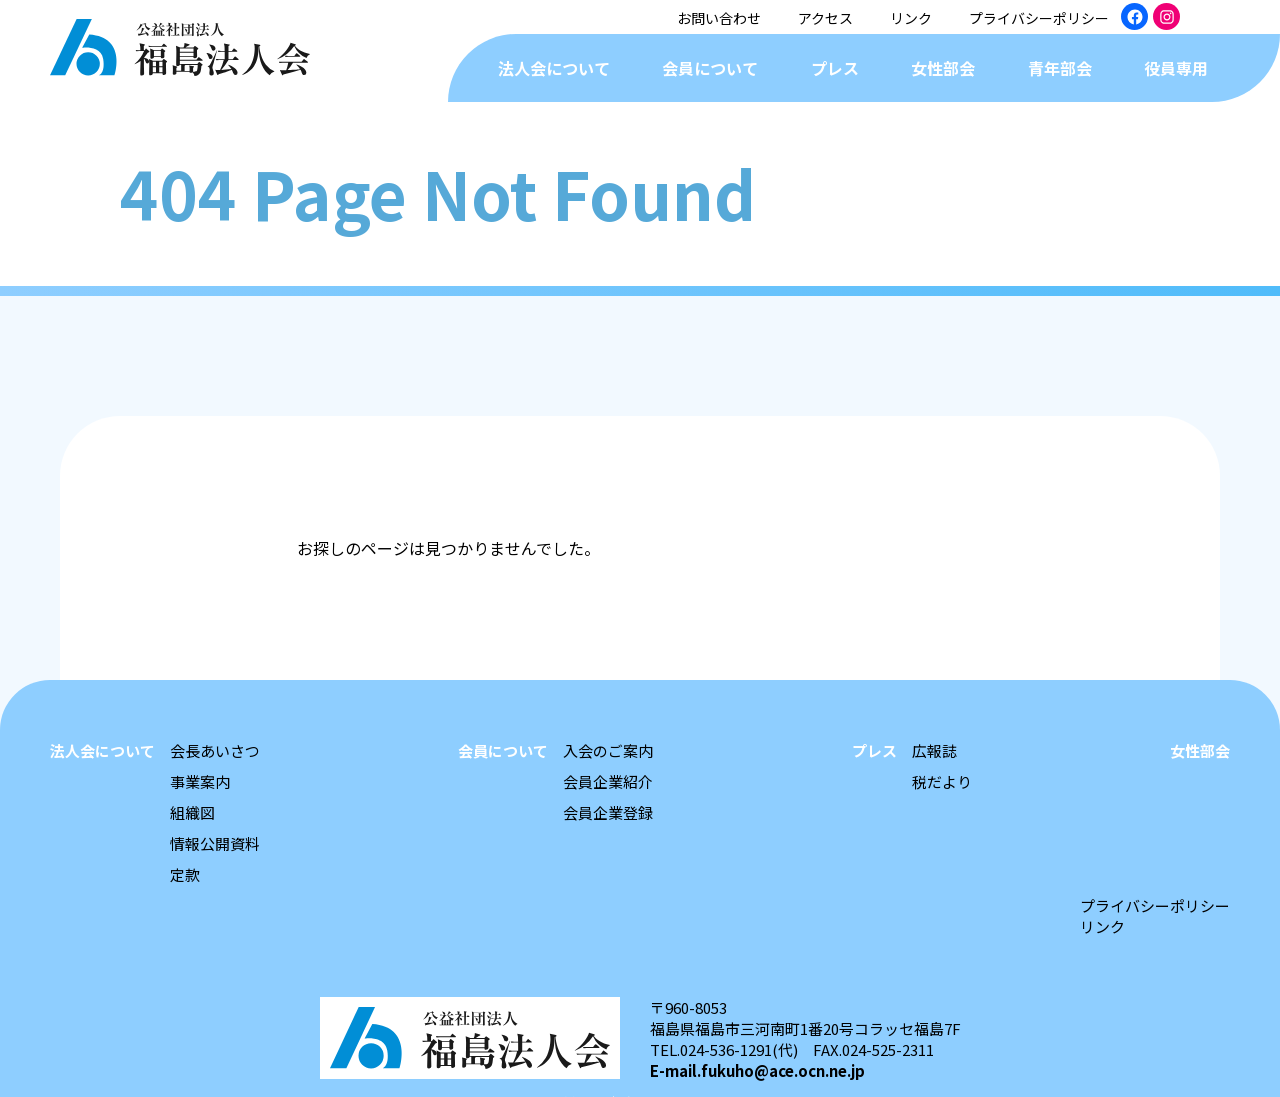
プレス (835, 68)
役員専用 (1176, 68)
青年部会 (1060, 68)
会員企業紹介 (608, 781)
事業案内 (200, 781)
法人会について (554, 68)
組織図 (192, 812)
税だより (942, 781)
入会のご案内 (608, 750)
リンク (911, 18)
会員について (710, 68)
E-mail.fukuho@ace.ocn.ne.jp (757, 1070)
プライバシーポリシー (1039, 18)
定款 (185, 874)
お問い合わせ (719, 18)
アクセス (825, 18)
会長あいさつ (215, 750)
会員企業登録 (608, 812)
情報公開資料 (215, 843)
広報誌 (934, 750)
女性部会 (943, 68)
